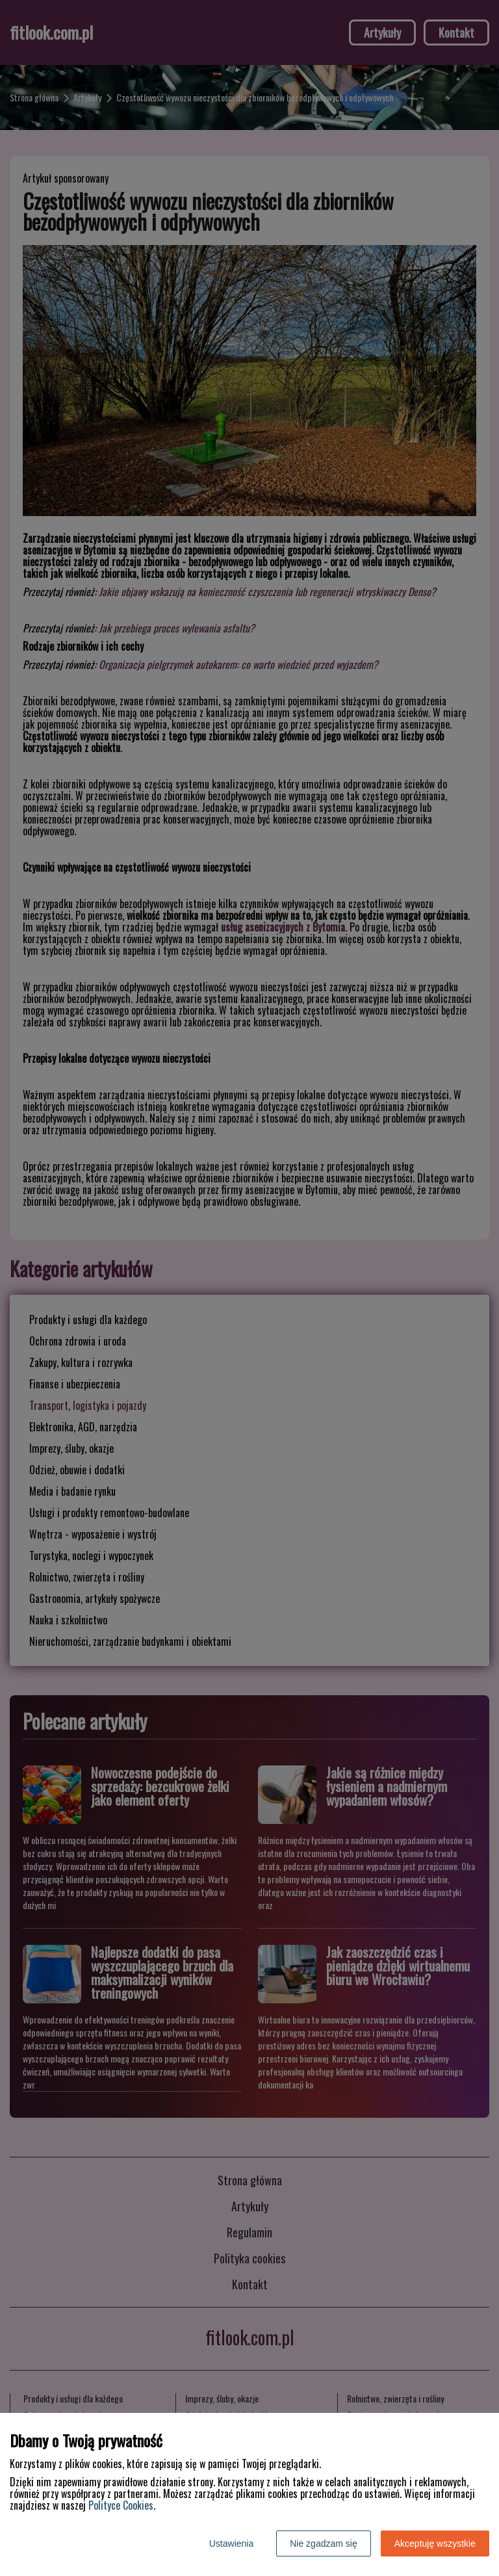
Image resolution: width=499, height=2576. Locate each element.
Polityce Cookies (120, 2505)
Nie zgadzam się (323, 2543)
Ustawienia (231, 2543)
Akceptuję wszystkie (435, 2543)
